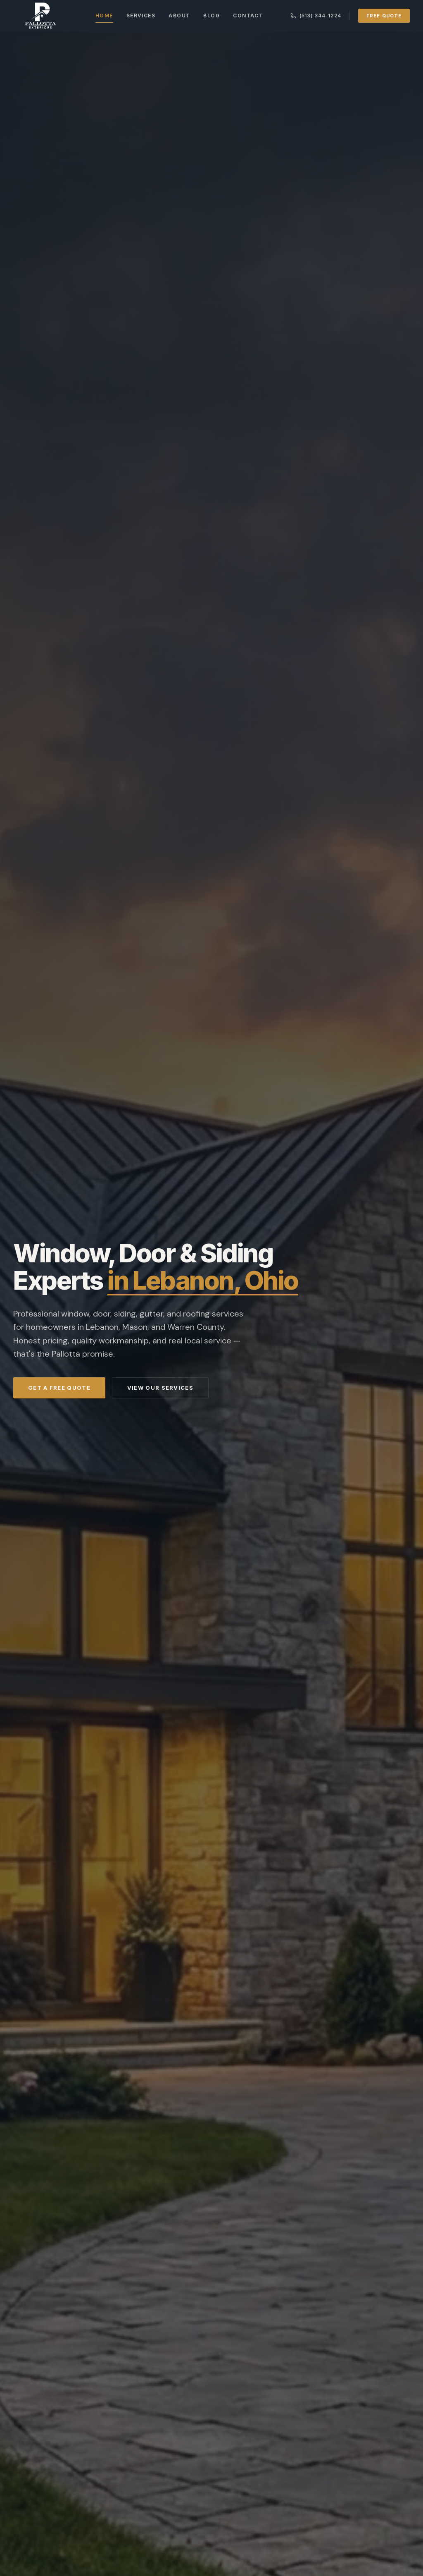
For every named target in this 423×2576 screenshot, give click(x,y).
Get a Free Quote (59, 1387)
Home (104, 17)
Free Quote (384, 16)
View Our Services (160, 1387)
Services (141, 15)
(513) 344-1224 (315, 15)
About (179, 15)
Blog (211, 15)
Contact (248, 15)
